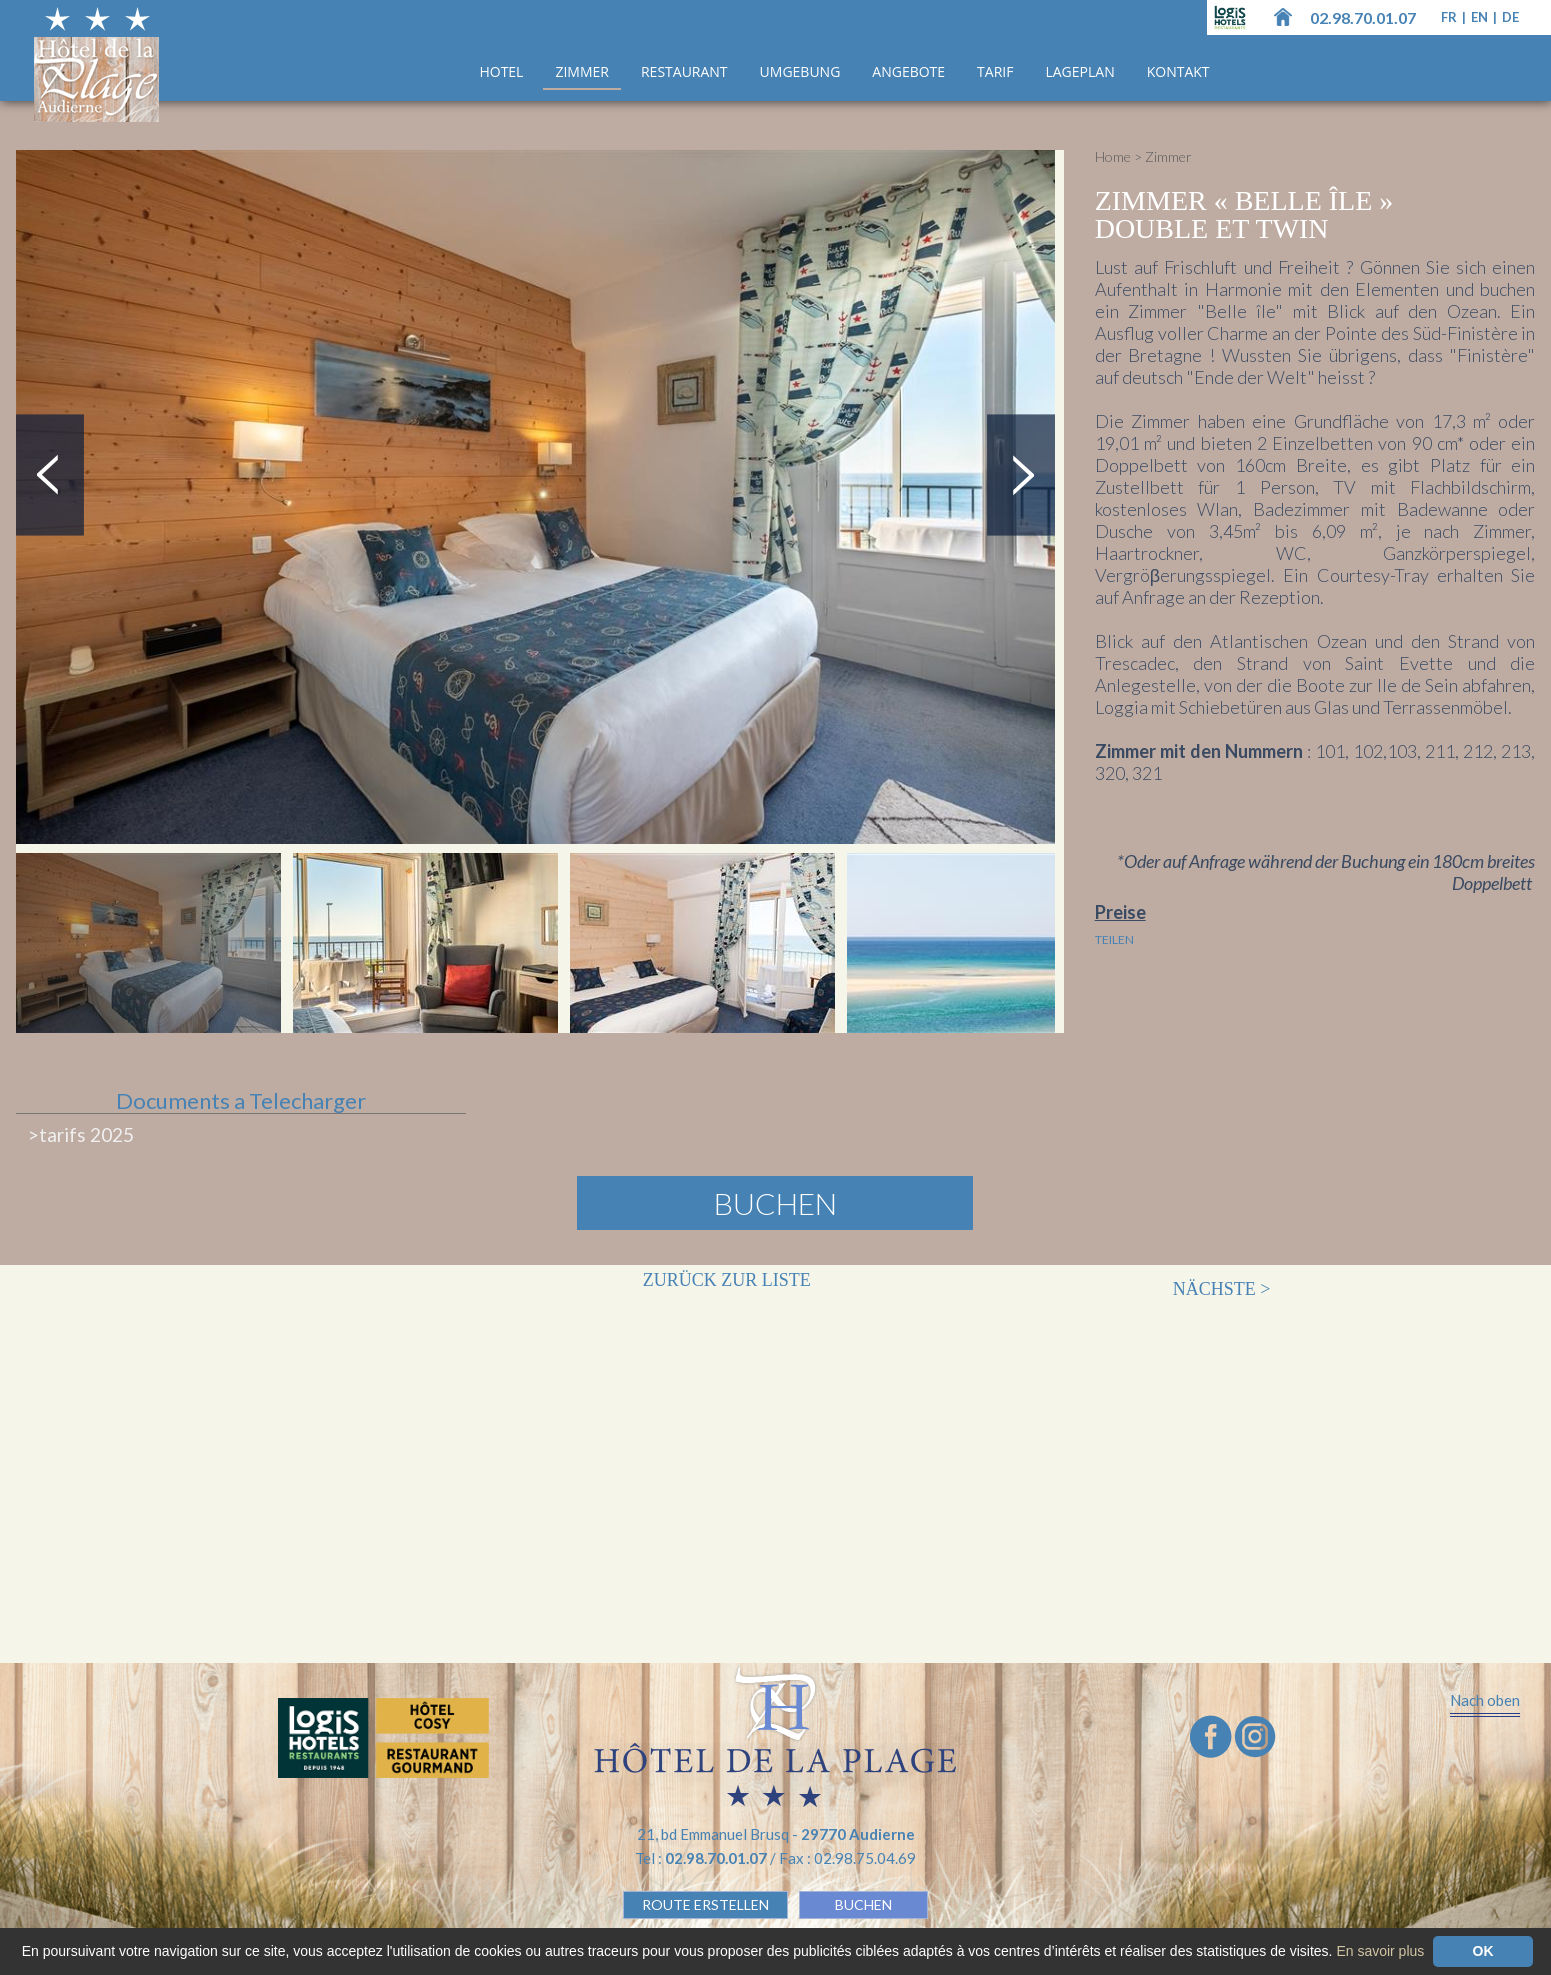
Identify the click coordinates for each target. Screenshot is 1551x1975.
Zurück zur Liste (727, 1280)
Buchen (775, 1203)
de (1510, 17)
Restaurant (684, 71)
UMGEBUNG (800, 71)
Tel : (702, 1858)
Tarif (995, 71)
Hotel (501, 71)
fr (1450, 17)
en (1481, 17)
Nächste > (1222, 1289)
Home (1113, 156)
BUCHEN (863, 1904)
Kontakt (1178, 71)
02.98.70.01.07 (1363, 17)
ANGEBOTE (908, 71)
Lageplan (1079, 71)
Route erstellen (705, 1904)
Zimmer (582, 71)
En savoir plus (1380, 1951)
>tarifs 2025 (81, 1135)
